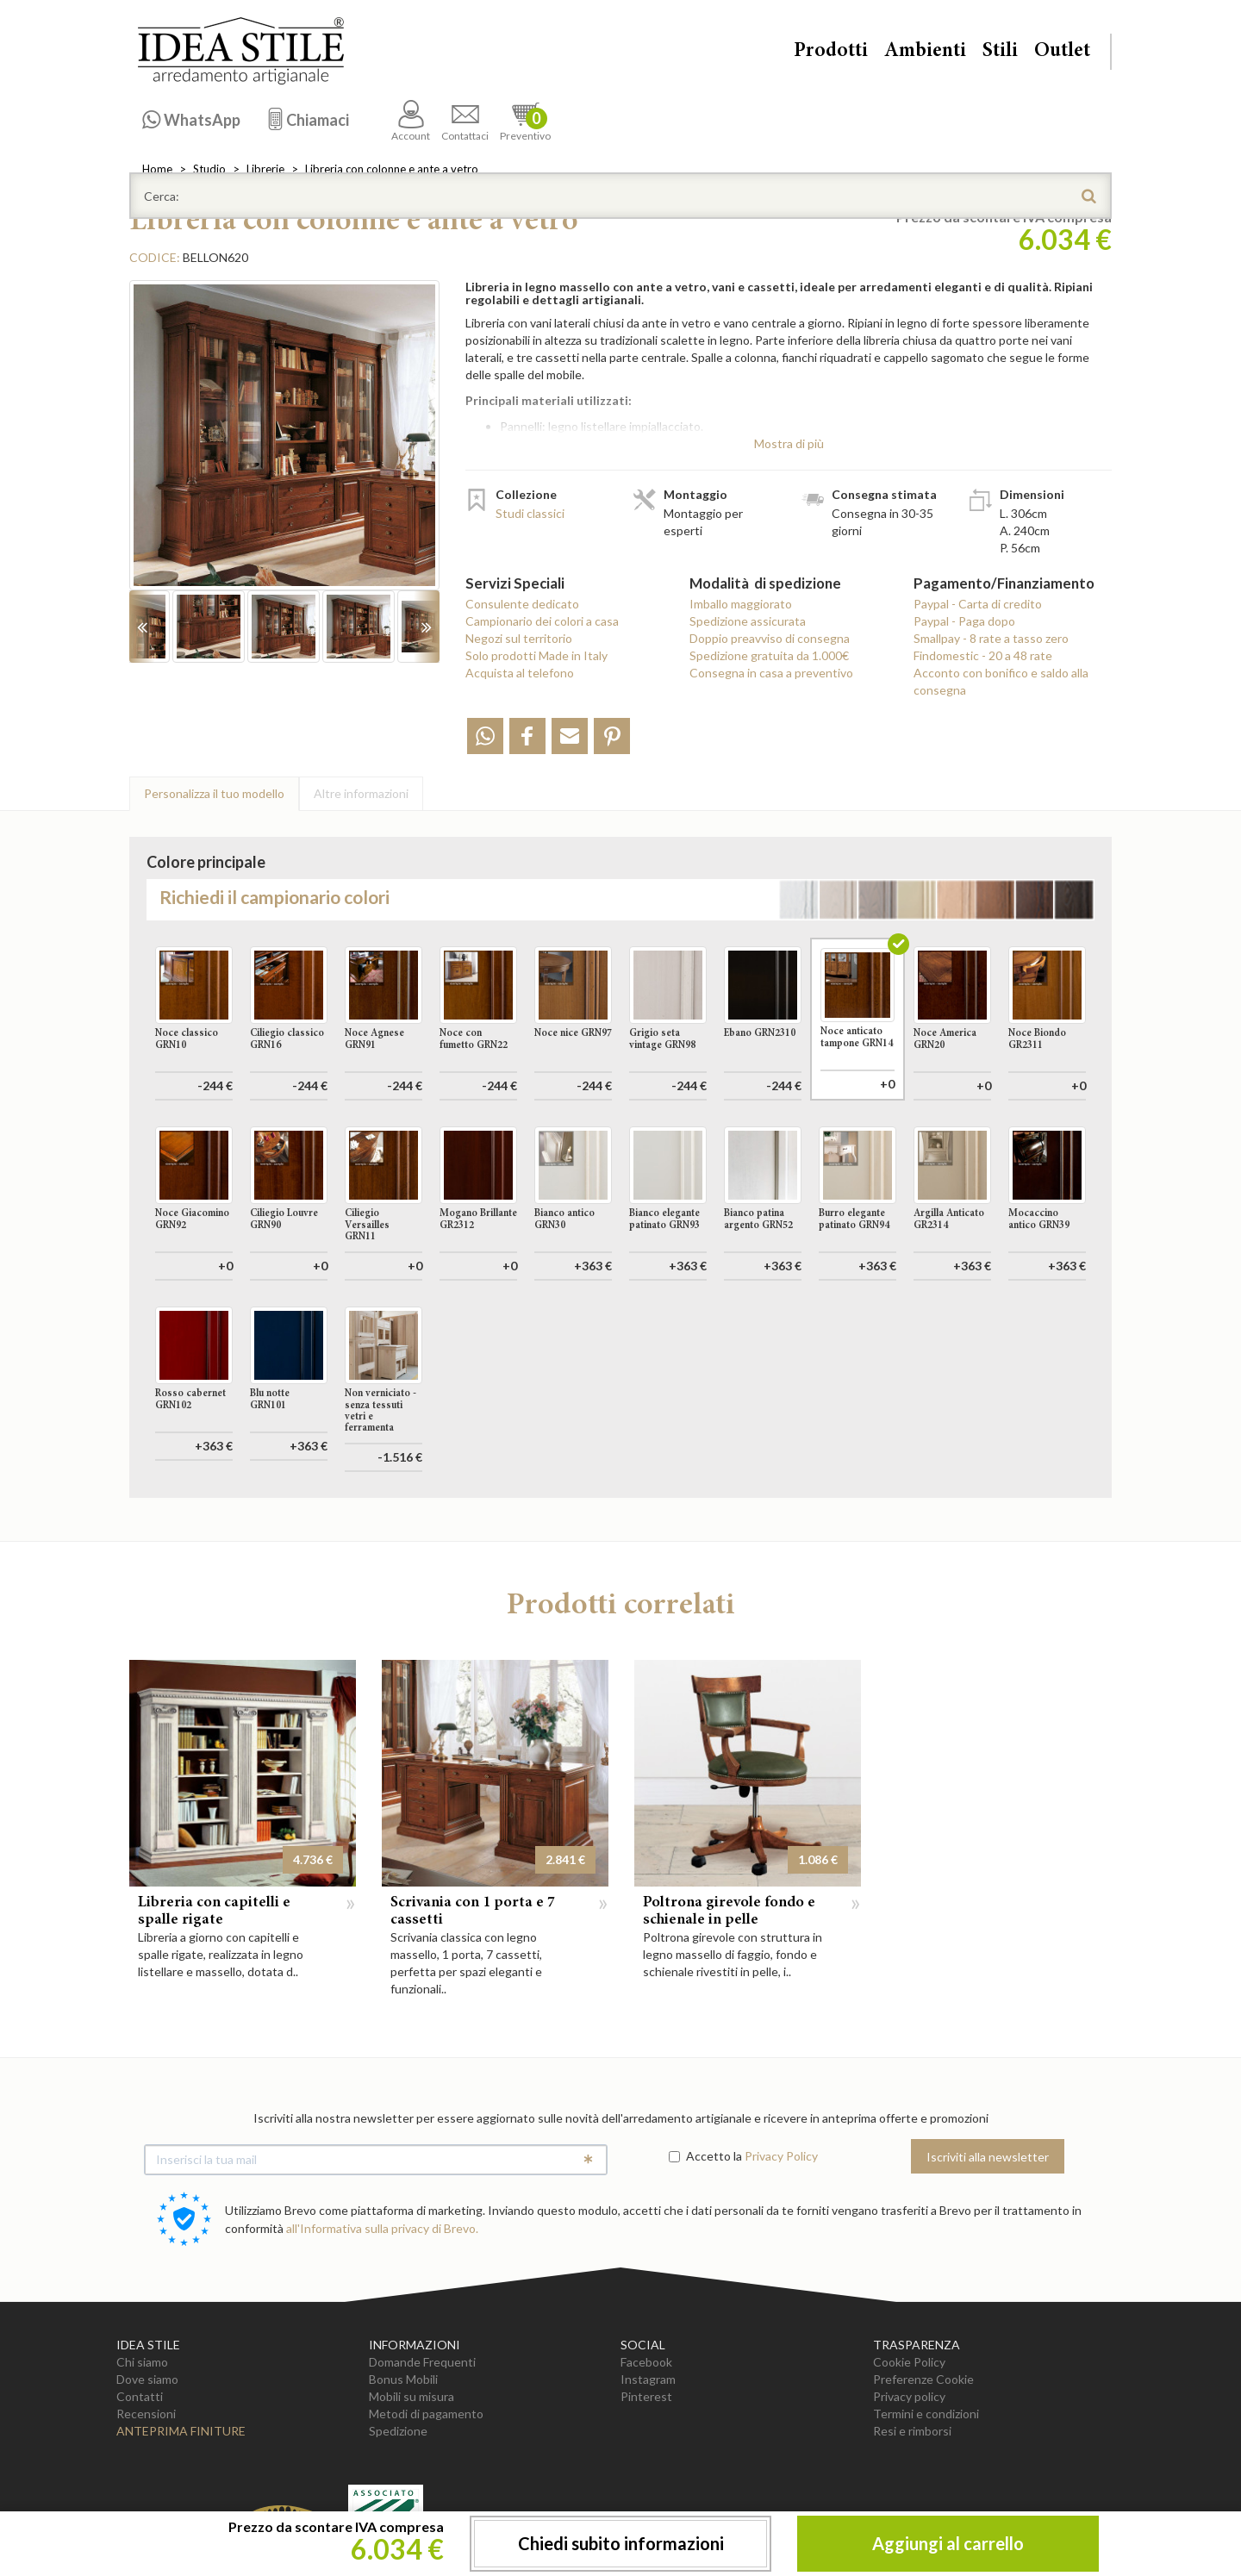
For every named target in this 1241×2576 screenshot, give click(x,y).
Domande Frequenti (422, 2362)
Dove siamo (147, 2379)
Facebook (646, 2362)
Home (157, 169)
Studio (209, 169)
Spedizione (398, 2430)
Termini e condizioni (926, 2413)
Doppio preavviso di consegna (769, 638)
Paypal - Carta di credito (978, 603)
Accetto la (705, 2156)
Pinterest (646, 2396)
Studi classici (530, 513)
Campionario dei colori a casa (542, 621)
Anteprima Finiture (181, 2430)
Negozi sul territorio (518, 638)
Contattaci (465, 121)
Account (410, 121)
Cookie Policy (909, 2362)
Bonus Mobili (403, 2379)
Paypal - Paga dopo (964, 621)
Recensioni (146, 2413)
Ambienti (925, 51)
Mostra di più (789, 443)
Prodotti (831, 51)
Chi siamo (142, 2362)
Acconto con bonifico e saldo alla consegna (1001, 681)
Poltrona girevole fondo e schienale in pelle (729, 1911)
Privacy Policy (781, 2156)
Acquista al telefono (519, 672)
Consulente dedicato (522, 603)
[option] (284, 444)
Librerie (265, 169)
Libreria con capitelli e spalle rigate (214, 1911)
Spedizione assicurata (747, 621)
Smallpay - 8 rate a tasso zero (991, 638)
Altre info (361, 793)
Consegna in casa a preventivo (771, 672)
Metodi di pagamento (426, 2413)
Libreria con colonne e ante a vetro (391, 169)
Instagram (648, 2379)
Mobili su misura (411, 2396)
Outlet (1062, 51)
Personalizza (214, 793)
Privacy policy (909, 2396)
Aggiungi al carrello (948, 2543)
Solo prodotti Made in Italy (536, 655)
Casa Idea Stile (240, 50)
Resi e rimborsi (912, 2430)
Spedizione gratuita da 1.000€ (769, 655)
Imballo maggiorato (740, 603)
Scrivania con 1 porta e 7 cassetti (472, 1911)
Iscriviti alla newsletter (987, 2156)
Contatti (139, 2396)
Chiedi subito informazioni (621, 2543)
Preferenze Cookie (923, 2379)
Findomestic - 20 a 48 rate (983, 655)
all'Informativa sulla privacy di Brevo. (382, 2228)
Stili (1000, 51)
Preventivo (525, 121)
